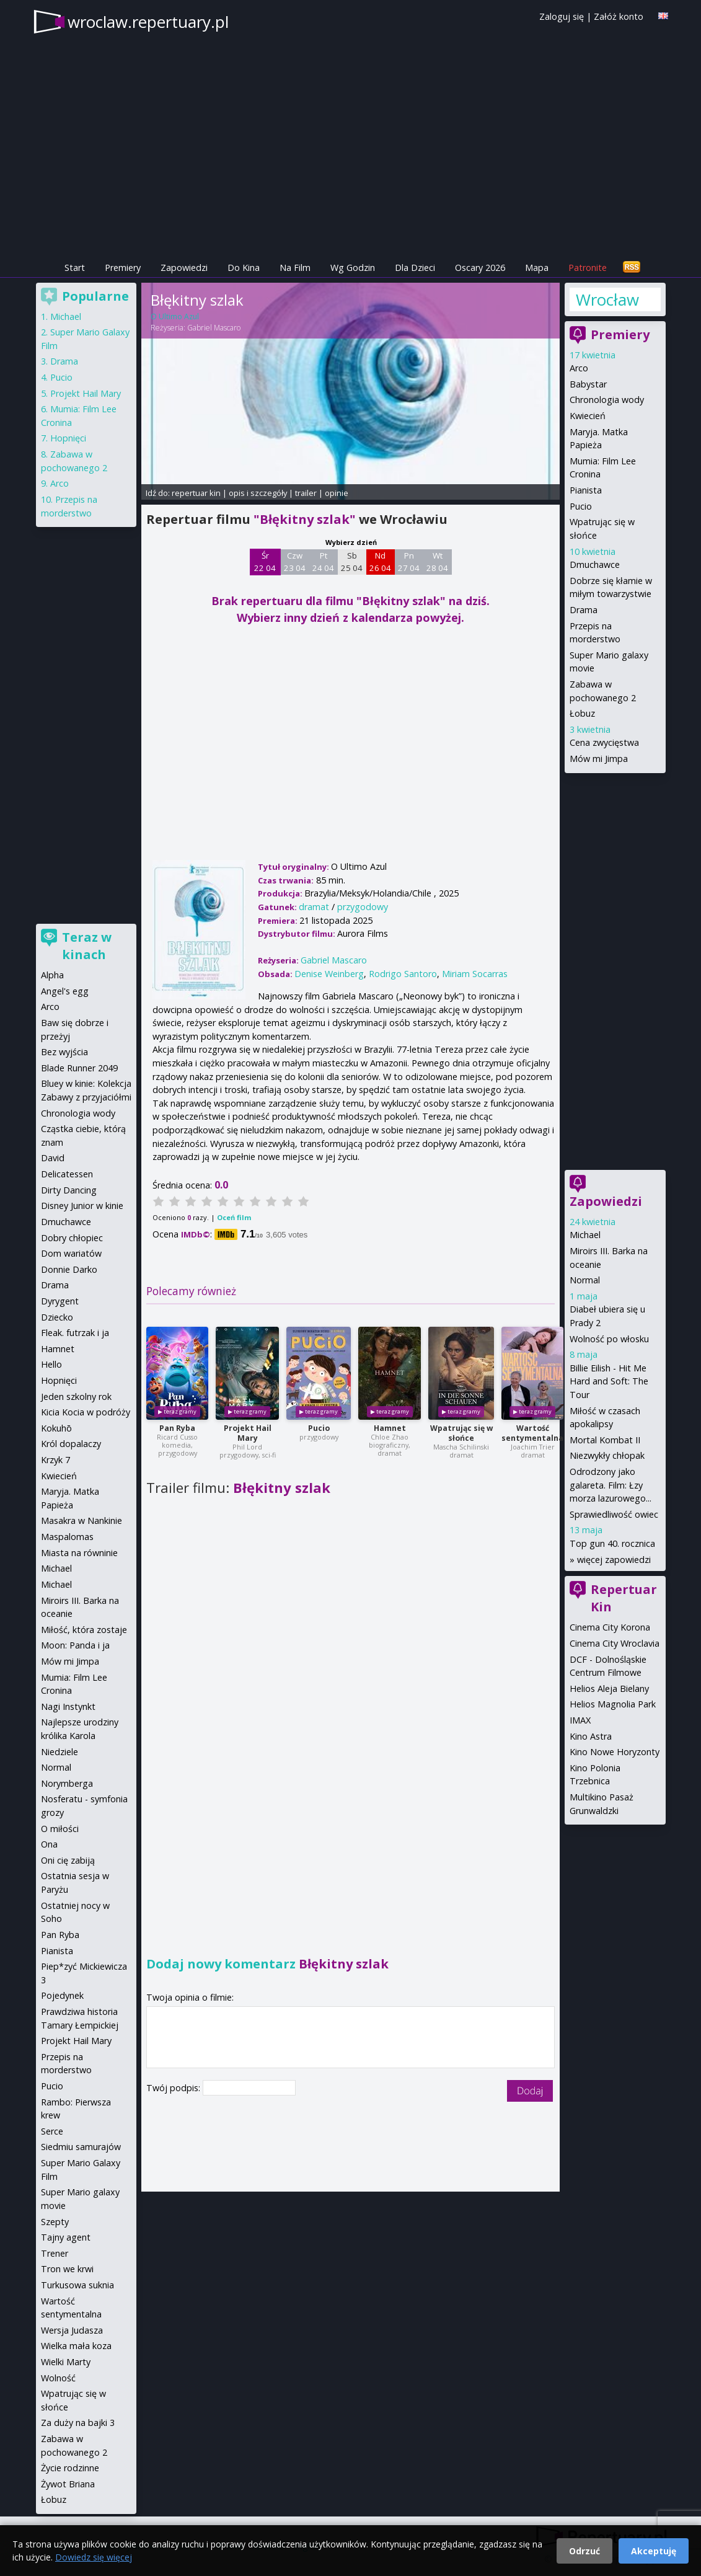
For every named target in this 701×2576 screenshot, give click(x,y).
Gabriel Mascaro (213, 327)
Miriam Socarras (475, 974)
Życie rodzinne (70, 2468)
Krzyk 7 (55, 1460)
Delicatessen (67, 1174)
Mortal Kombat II (605, 1440)
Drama (583, 610)
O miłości (60, 1829)
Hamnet (390, 1428)
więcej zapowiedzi (614, 1559)
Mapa (537, 267)
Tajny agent (65, 2237)
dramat (314, 907)
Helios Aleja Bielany (609, 1688)
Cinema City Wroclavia (614, 1643)
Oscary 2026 (480, 267)
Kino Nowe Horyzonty (614, 1752)
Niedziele (59, 1752)
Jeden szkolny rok (76, 1396)
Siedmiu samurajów (81, 2147)
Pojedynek (62, 1995)
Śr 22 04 (265, 561)
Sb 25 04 (352, 561)
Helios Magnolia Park (613, 1704)
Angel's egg (65, 991)
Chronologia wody (607, 399)
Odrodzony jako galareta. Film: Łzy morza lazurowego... (610, 1485)
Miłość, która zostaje (84, 1629)
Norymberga (67, 1783)
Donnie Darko (69, 1269)
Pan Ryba (177, 1428)
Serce (52, 2131)
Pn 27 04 (409, 561)
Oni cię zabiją (68, 1860)
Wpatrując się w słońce (461, 1433)
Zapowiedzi (184, 267)
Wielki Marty (65, 2362)
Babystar (588, 384)
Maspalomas (67, 1537)
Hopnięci (68, 438)
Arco (579, 368)
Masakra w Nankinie (81, 1520)
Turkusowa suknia (77, 2285)
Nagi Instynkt (68, 1706)
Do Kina (243, 267)
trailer (306, 492)
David (52, 1158)
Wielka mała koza (76, 2346)
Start (74, 267)
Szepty (55, 2222)
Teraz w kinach (87, 946)
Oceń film (234, 1217)
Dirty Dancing (69, 1190)
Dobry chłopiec (72, 1238)
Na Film (295, 267)
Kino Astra (591, 1736)
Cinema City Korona (610, 1627)
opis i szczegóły (258, 492)
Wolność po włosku (609, 1339)
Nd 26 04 (380, 561)
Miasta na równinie (79, 1553)
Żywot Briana (68, 2484)
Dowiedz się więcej (93, 2557)
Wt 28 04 (437, 561)
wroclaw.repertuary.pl (148, 22)
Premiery (123, 267)
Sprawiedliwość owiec (614, 1514)
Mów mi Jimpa (599, 758)
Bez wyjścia (64, 1052)
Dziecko (57, 1317)
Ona (49, 1844)
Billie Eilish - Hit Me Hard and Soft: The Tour (609, 1381)
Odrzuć (584, 2551)
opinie (336, 492)
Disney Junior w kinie (82, 1205)
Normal (585, 1280)
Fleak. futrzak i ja (75, 1333)
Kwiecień (588, 416)
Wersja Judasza (72, 2330)
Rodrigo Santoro (403, 974)
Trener (54, 2253)
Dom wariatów (71, 1253)
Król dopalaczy (71, 1444)
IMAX (580, 1720)
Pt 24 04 (323, 561)
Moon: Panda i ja (75, 1645)
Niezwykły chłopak (607, 1455)
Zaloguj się (561, 16)
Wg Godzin (352, 267)
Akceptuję (653, 2551)
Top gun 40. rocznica (612, 1543)
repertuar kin (196, 492)
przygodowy (362, 907)
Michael (585, 1235)
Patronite (587, 267)
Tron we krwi (67, 2269)
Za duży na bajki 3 (78, 2422)
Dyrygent (60, 1301)
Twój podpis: (174, 2088)
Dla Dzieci (415, 267)
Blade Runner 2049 (79, 1068)
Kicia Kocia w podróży (85, 1412)
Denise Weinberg (329, 974)
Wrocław (607, 299)
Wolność (58, 2378)
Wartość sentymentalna (532, 1433)
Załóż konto (618, 16)
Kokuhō (56, 1428)
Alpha (52, 975)
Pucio (319, 1428)
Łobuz (582, 713)
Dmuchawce (595, 564)
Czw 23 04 (295, 561)
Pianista (586, 490)
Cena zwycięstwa (604, 742)
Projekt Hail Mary (247, 1433)
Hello (51, 1364)
